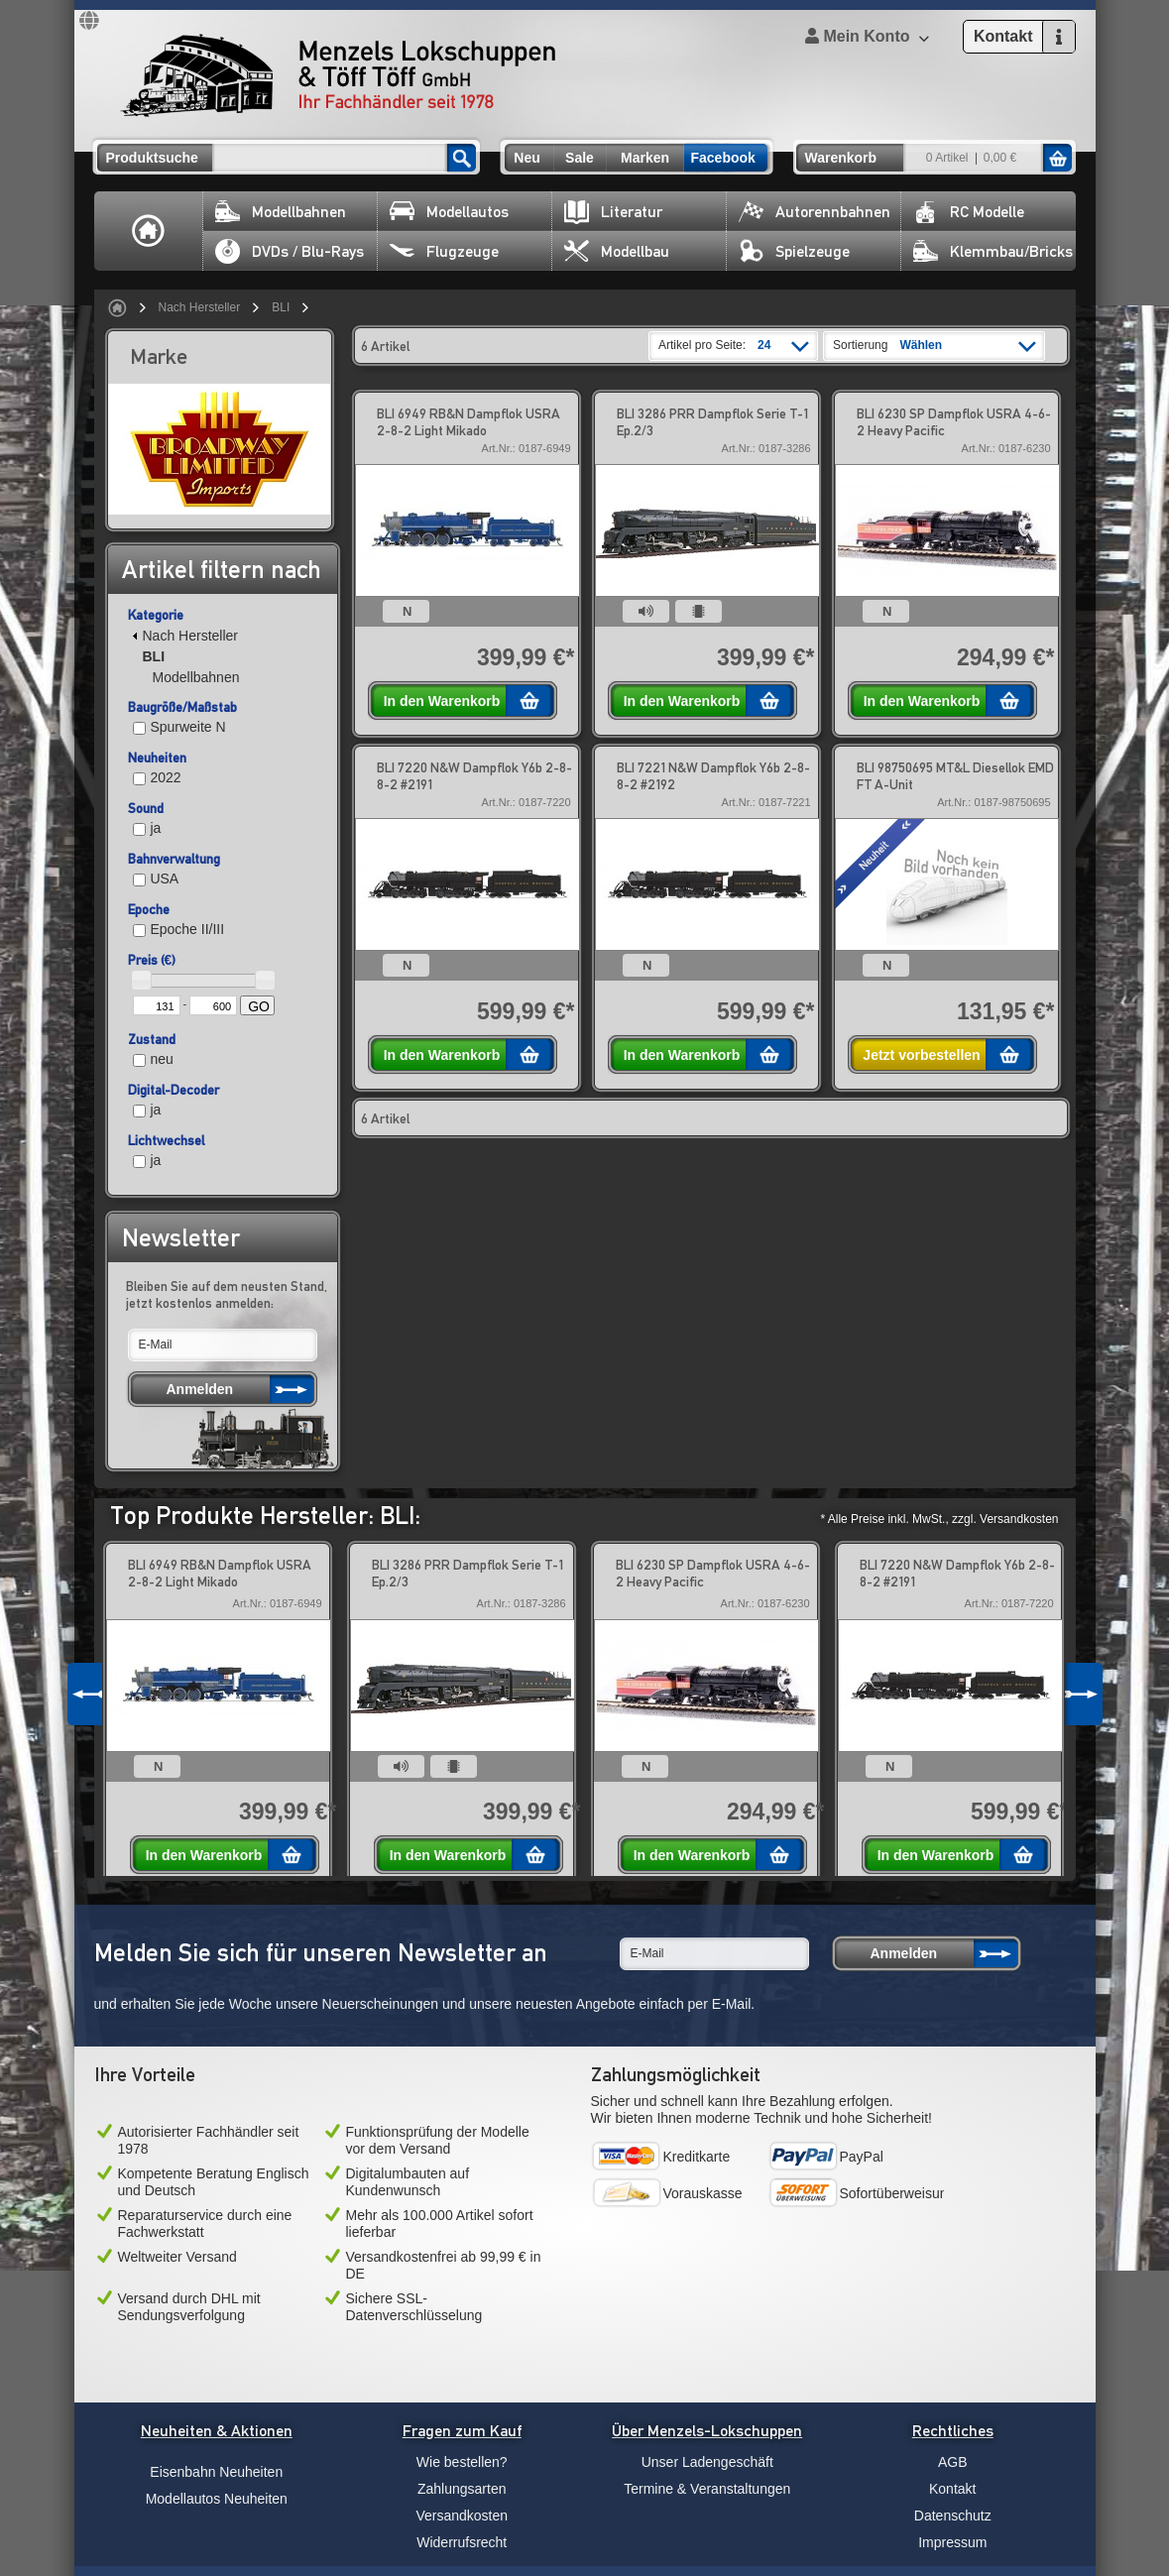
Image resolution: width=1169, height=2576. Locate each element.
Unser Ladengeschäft (707, 2462)
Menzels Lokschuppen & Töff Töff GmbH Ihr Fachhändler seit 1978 (338, 75)
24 (764, 345)
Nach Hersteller (200, 307)
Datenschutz (953, 2515)
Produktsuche (152, 158)
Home (148, 231)
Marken (645, 158)
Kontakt (952, 2489)
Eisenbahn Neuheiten (216, 2472)
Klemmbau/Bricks (993, 251)
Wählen (920, 345)
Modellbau (616, 251)
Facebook (723, 158)
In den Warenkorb (442, 701)
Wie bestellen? (462, 2462)
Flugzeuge (444, 251)
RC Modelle (968, 211)
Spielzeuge (794, 251)
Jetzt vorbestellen (921, 1055)
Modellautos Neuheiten (217, 2499)
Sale (579, 158)
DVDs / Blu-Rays (289, 251)
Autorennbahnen (814, 211)
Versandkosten (461, 2515)
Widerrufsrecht (461, 2542)
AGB (953, 2462)
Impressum (952, 2542)
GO (259, 1006)
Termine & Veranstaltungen (707, 2489)
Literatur (613, 211)
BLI (281, 307)
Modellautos (449, 211)
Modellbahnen (280, 211)
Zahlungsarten (462, 2489)
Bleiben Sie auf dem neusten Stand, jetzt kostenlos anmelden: (226, 1294)
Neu (526, 158)
